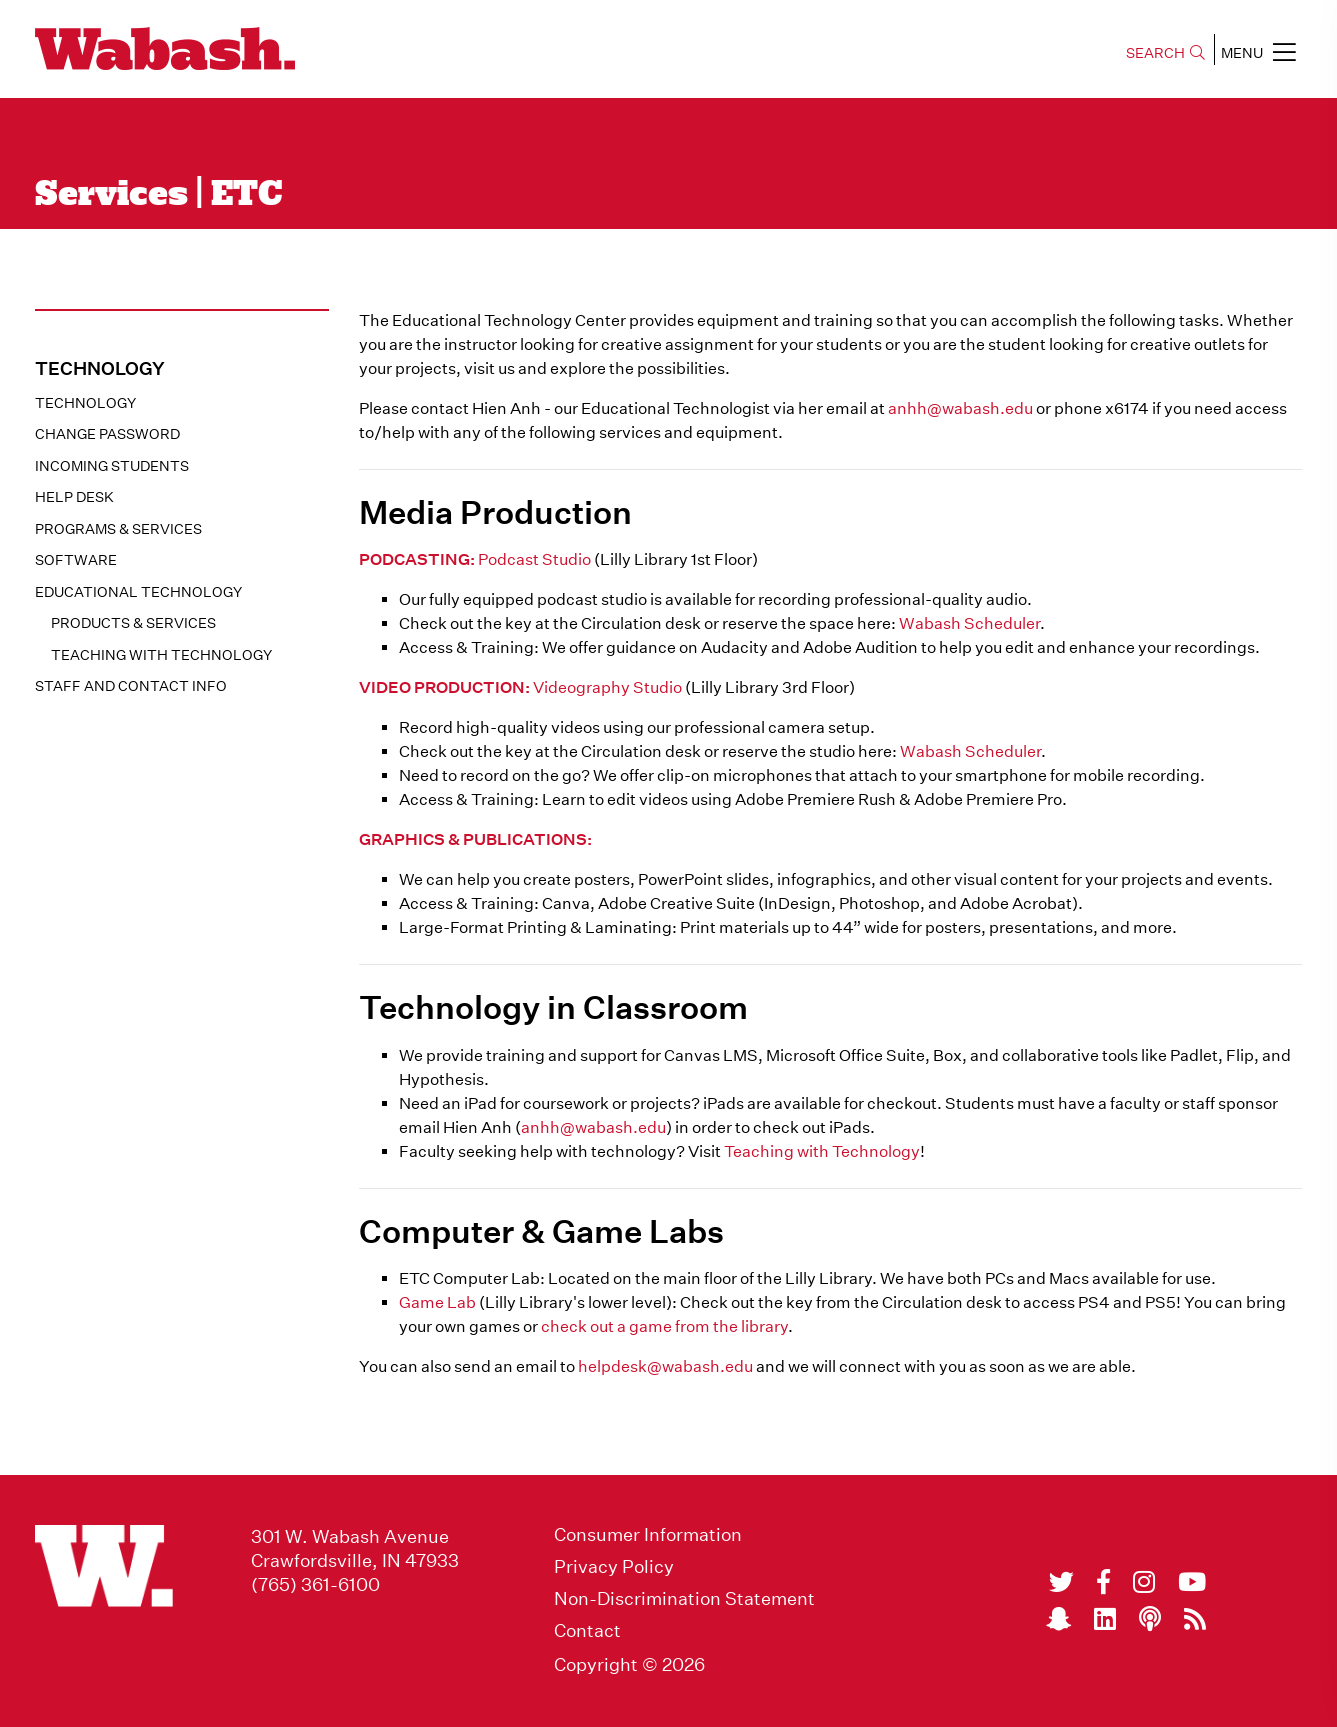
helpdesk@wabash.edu (665, 1366)
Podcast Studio (534, 559)
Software (76, 560)
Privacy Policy (614, 1567)
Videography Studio (607, 687)
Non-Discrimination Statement (684, 1599)
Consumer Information (648, 1535)
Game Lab (437, 1302)
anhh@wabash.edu (960, 408)
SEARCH (1165, 53)
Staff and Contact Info (131, 686)
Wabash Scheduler (969, 623)
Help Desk (74, 497)
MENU (1258, 52)
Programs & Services (118, 529)
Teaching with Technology (161, 655)
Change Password (107, 434)
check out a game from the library (664, 1326)
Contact (587, 1631)
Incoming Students (112, 466)
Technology (85, 403)
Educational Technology (138, 592)
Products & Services (133, 623)
